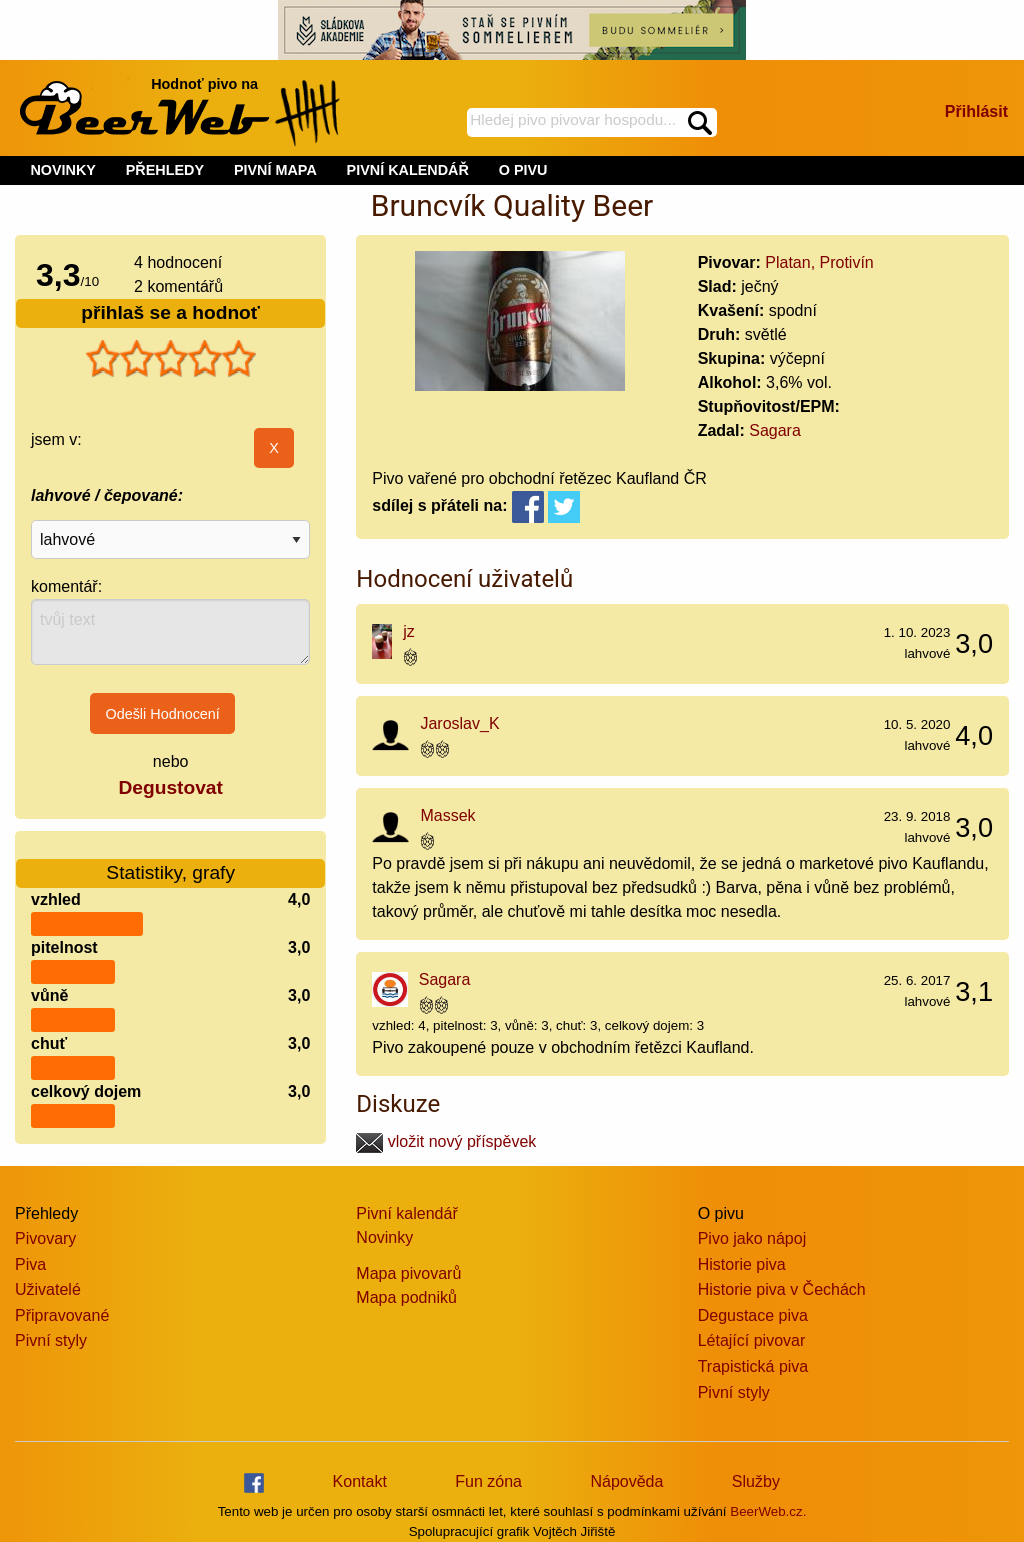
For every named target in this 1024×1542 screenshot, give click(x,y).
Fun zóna (488, 1481)
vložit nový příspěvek (446, 1141)
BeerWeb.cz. (768, 1511)
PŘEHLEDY (165, 170)
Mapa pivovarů (408, 1273)
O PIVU (523, 170)
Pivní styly (51, 1340)
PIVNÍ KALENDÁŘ (408, 170)
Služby (756, 1481)
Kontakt (360, 1481)
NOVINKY (63, 170)
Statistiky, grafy (170, 860)
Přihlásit (976, 111)
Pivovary (45, 1238)
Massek (447, 815)
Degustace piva (753, 1315)
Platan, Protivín (819, 262)
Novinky (384, 1237)
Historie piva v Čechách (782, 1289)
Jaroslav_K (459, 723)
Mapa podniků (406, 1297)
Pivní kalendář (406, 1213)
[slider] (171, 359)
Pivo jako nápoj (752, 1238)
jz (409, 631)
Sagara (775, 430)
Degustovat (170, 787)
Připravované (62, 1315)
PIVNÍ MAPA (275, 170)
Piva (30, 1264)
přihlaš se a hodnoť (170, 312)
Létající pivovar (752, 1340)
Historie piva (742, 1264)
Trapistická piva (753, 1366)
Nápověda (626, 1481)
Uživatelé (48, 1289)
